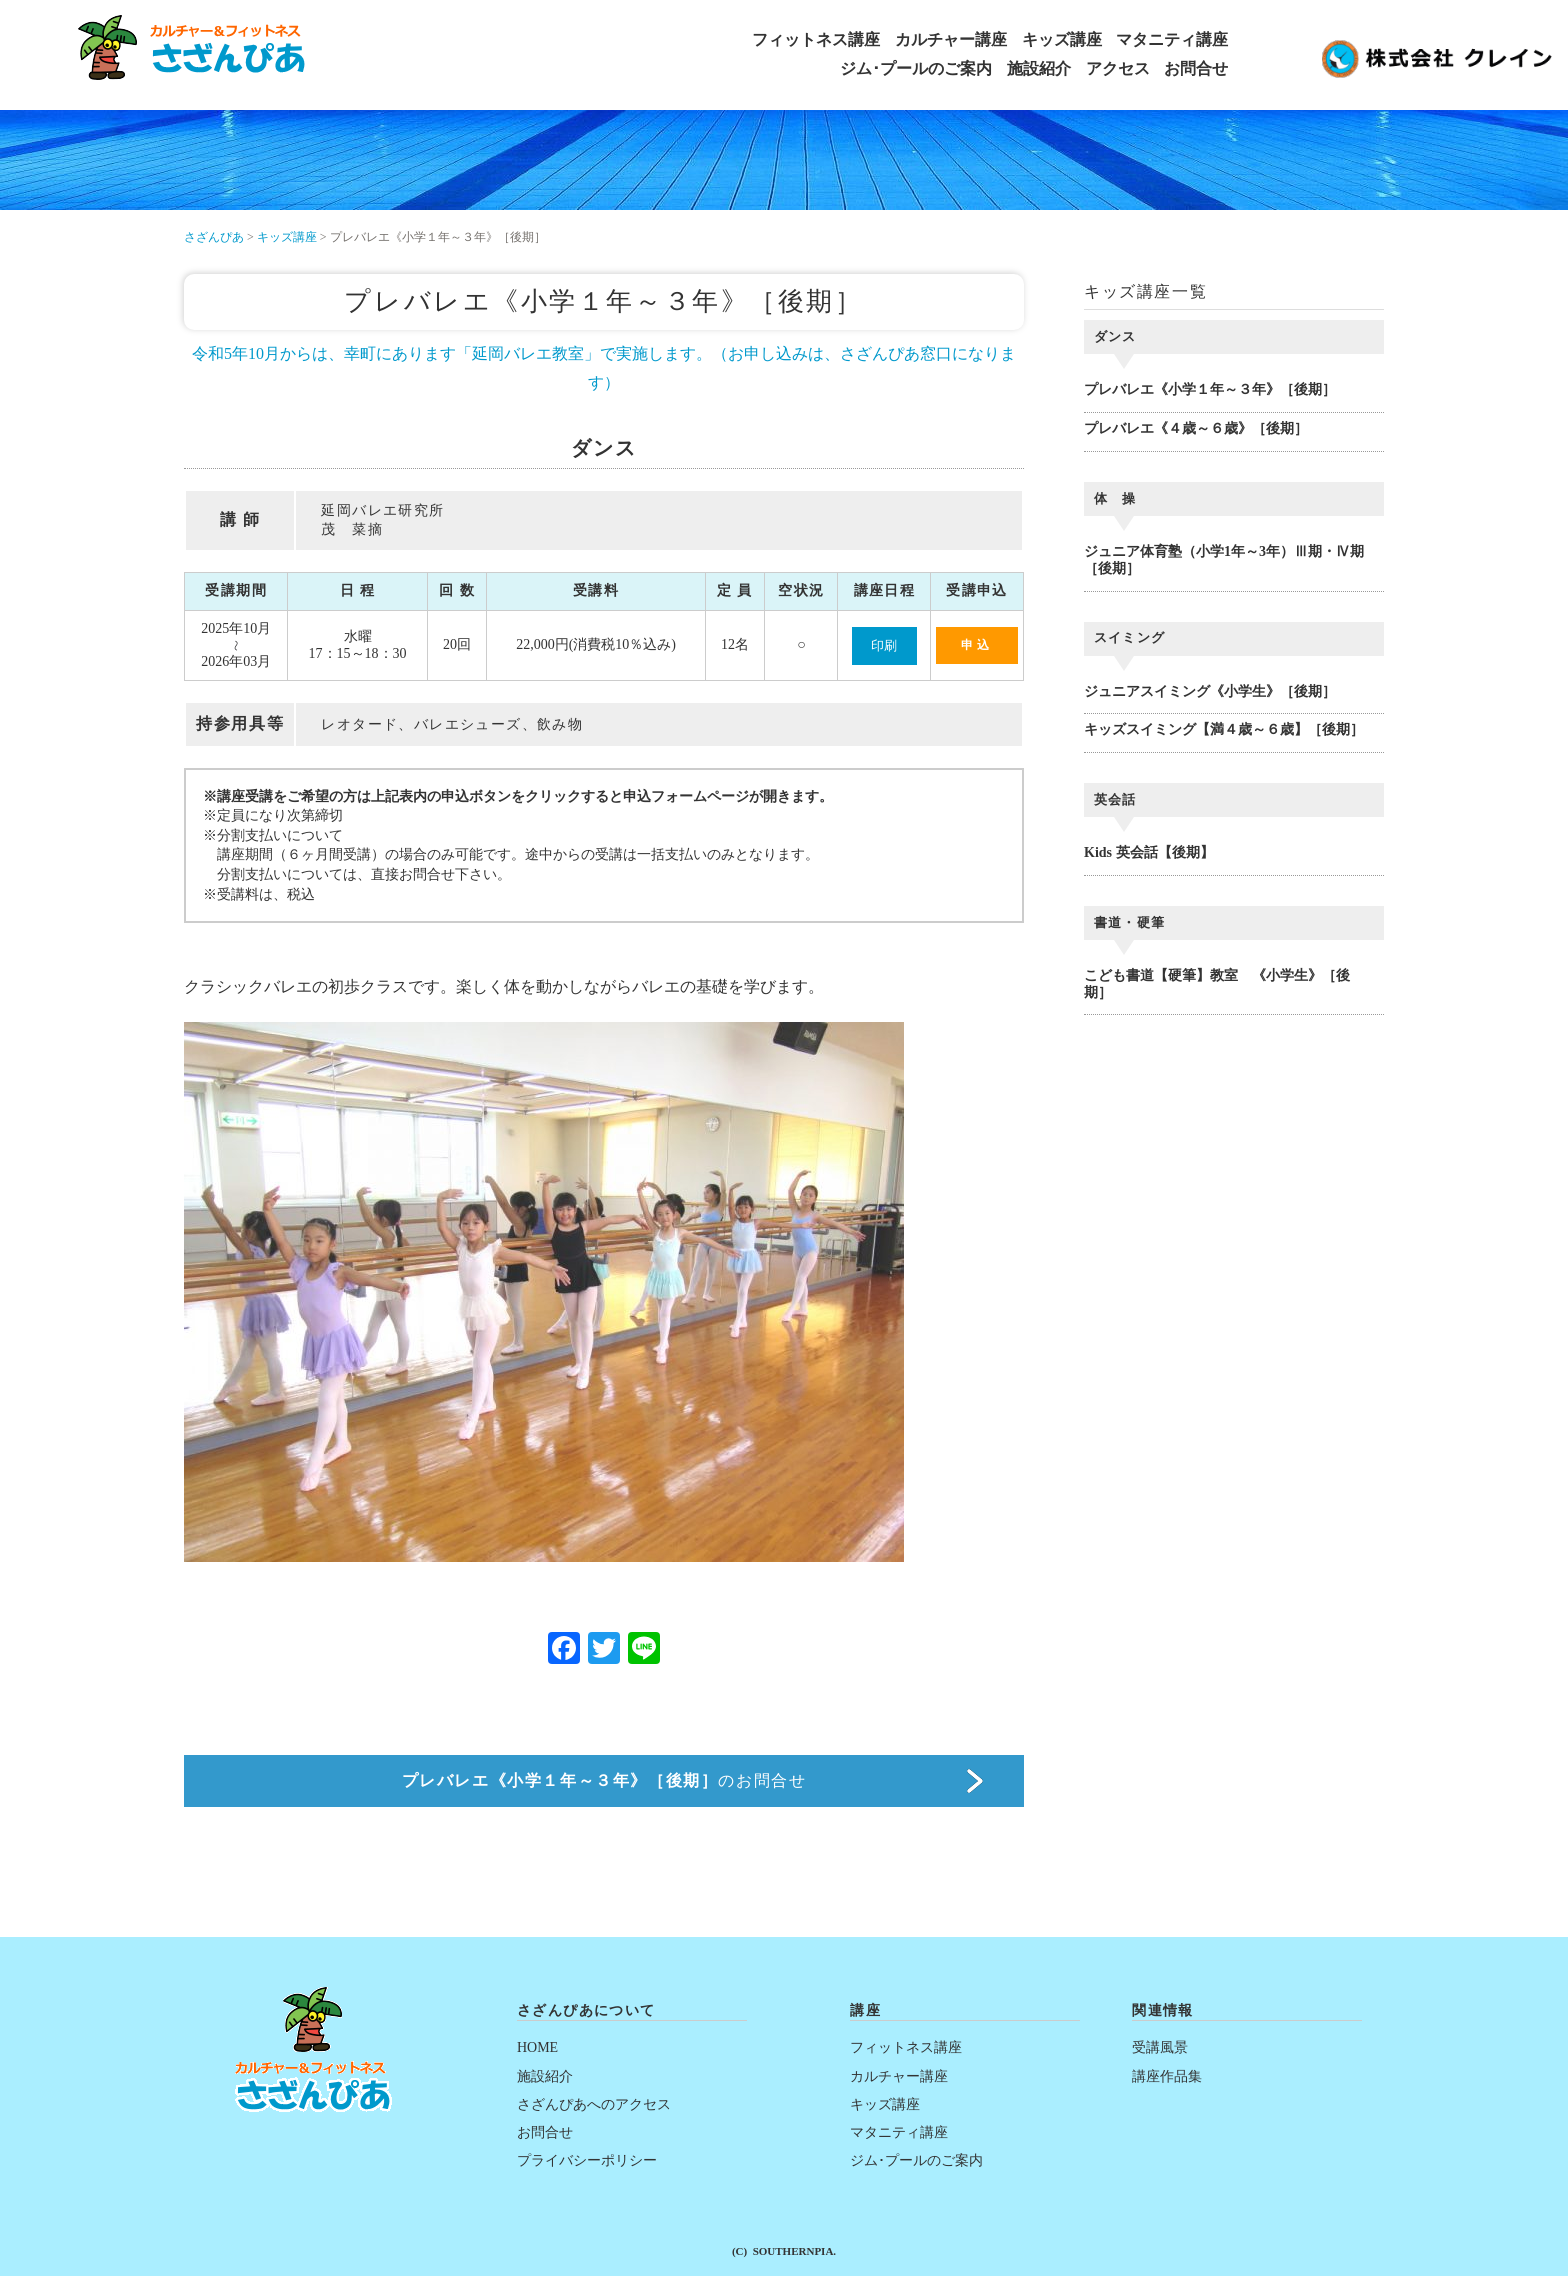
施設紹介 (1039, 69)
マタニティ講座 (1172, 40)
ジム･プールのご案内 (916, 69)
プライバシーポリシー (587, 2160)
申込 (976, 645)
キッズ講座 (1062, 40)
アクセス (1118, 69)
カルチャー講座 (951, 40)
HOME (537, 2047)
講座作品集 (1167, 2076)
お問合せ (1196, 69)
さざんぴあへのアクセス (594, 2104)
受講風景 (1160, 2047)
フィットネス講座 (816, 40)
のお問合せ (604, 1780)
